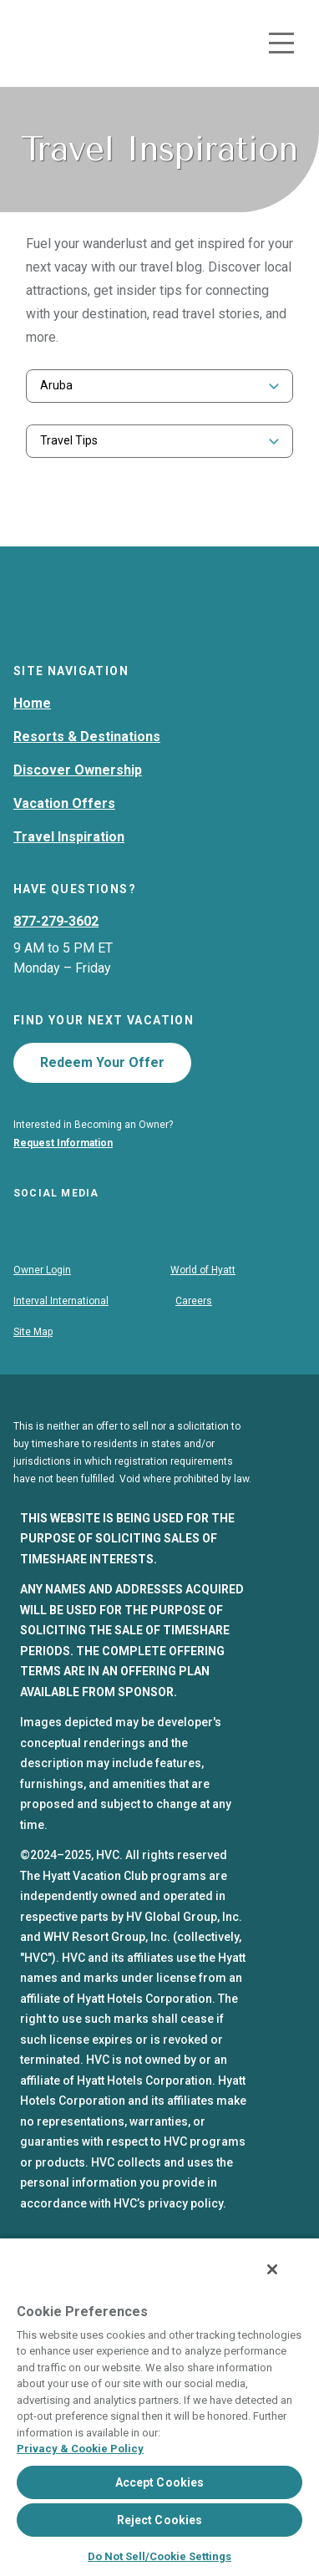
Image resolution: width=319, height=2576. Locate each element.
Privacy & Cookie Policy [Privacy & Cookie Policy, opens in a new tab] (80, 2448)
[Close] (272, 2269)
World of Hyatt (202, 1308)
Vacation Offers (64, 838)
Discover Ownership (77, 804)
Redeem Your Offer (102, 1097)
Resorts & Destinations (86, 771)
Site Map (33, 1370)
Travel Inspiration (68, 871)
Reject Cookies (160, 2520)
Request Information (63, 1177)
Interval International (61, 1339)
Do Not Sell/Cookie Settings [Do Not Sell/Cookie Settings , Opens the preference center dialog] (159, 2556)
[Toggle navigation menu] (281, 43)
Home (32, 737)
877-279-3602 (56, 955)
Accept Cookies (160, 2482)
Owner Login (42, 1308)
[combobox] (159, 385)
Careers (193, 1339)
